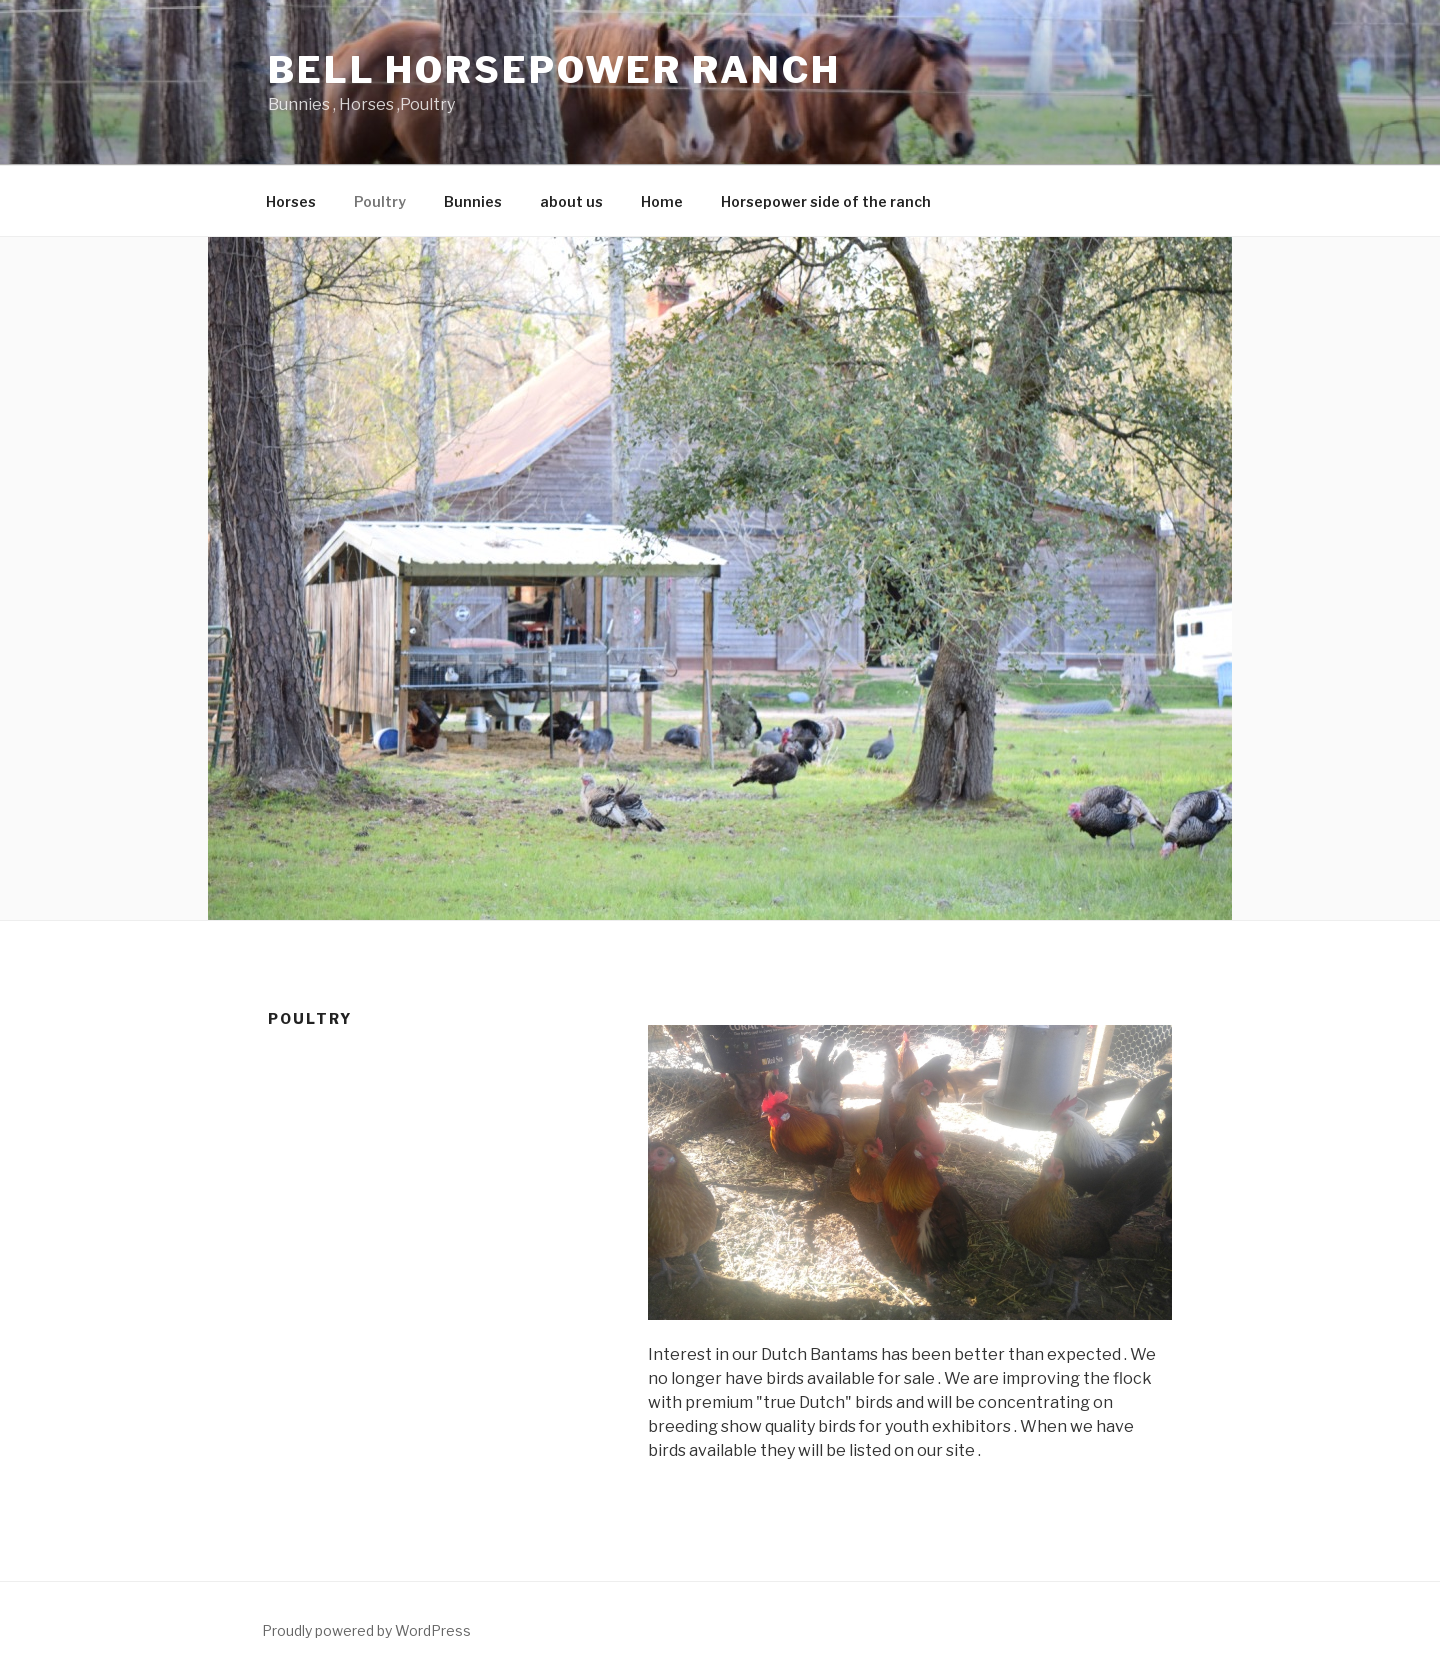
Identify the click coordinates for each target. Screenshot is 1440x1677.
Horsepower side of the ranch (826, 201)
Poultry (380, 201)
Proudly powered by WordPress (366, 1630)
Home (662, 201)
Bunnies (473, 201)
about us (571, 201)
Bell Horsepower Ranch (554, 70)
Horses (291, 201)
